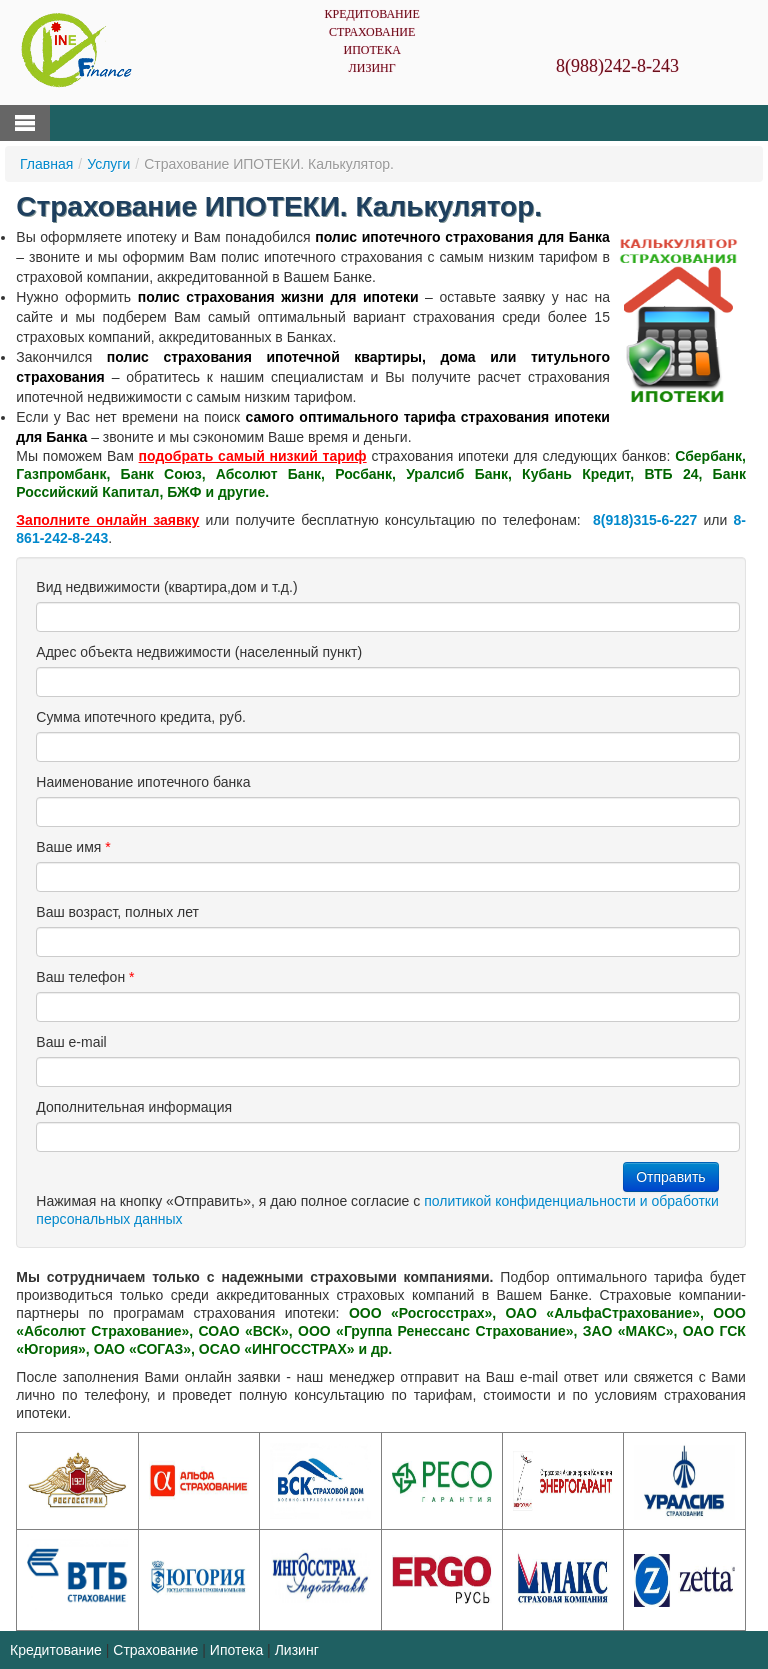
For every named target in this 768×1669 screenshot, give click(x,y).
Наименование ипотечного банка (143, 782)
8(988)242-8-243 (617, 66)
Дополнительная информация (134, 1107)
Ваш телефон (85, 977)
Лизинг (372, 68)
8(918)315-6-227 (645, 520)
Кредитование (371, 14)
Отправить (670, 1177)
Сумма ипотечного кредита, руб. (141, 717)
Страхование (372, 32)
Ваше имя (73, 847)
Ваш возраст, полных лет (117, 912)
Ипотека (371, 50)
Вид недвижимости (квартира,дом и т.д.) (166, 587)
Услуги (108, 164)
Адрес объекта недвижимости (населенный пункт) (199, 652)
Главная (46, 164)
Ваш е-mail (71, 1042)
